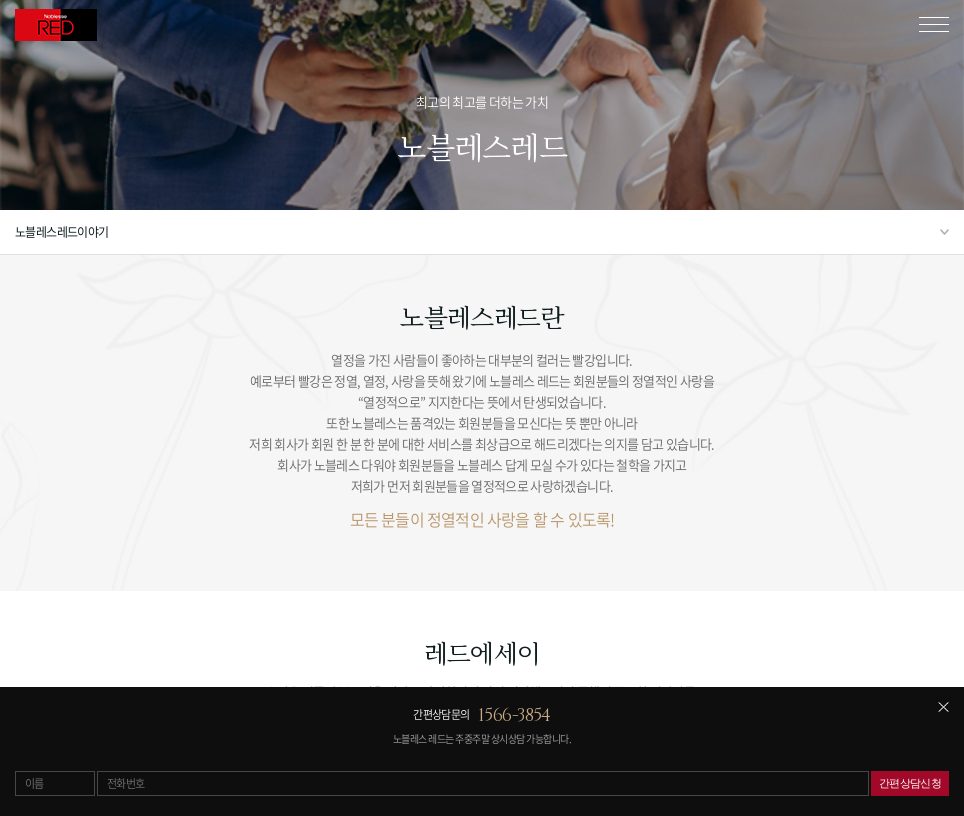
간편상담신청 (910, 783)
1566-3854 (514, 715)
